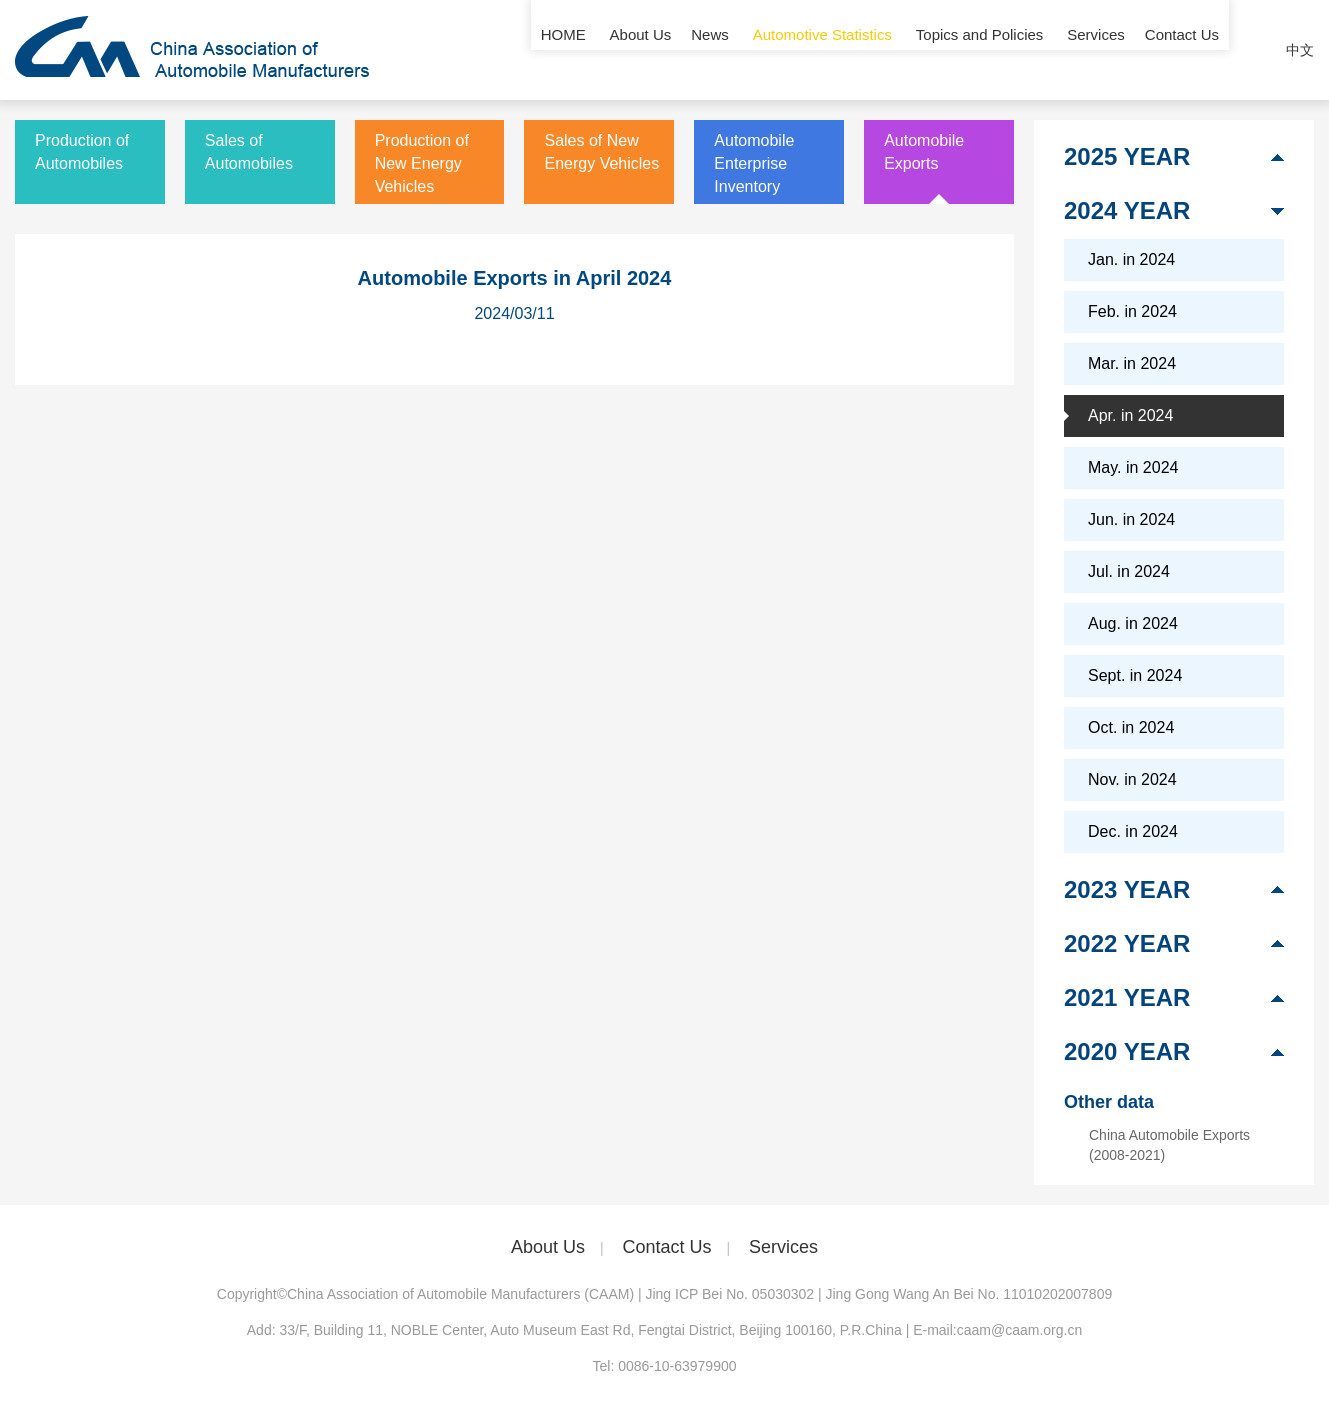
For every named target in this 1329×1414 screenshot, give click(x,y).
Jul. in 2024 (1129, 571)
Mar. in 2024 (1132, 363)
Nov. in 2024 (1132, 779)
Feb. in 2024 (1132, 311)
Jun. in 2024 (1131, 519)
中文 (1300, 50)
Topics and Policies (980, 49)
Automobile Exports (924, 152)
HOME (563, 49)
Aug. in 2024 (1133, 623)
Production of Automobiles (82, 152)
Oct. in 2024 (1131, 727)
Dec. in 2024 (1133, 831)
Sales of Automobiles (249, 152)
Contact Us (1182, 49)
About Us (641, 49)
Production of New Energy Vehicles (422, 163)
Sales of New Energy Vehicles (601, 152)
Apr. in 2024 (1130, 415)
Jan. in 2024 (1131, 259)
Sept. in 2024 (1135, 675)
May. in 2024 (1133, 467)
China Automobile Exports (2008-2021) (1169, 1145)
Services (1096, 49)
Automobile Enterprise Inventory (754, 163)
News (710, 49)
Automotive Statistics (822, 49)
